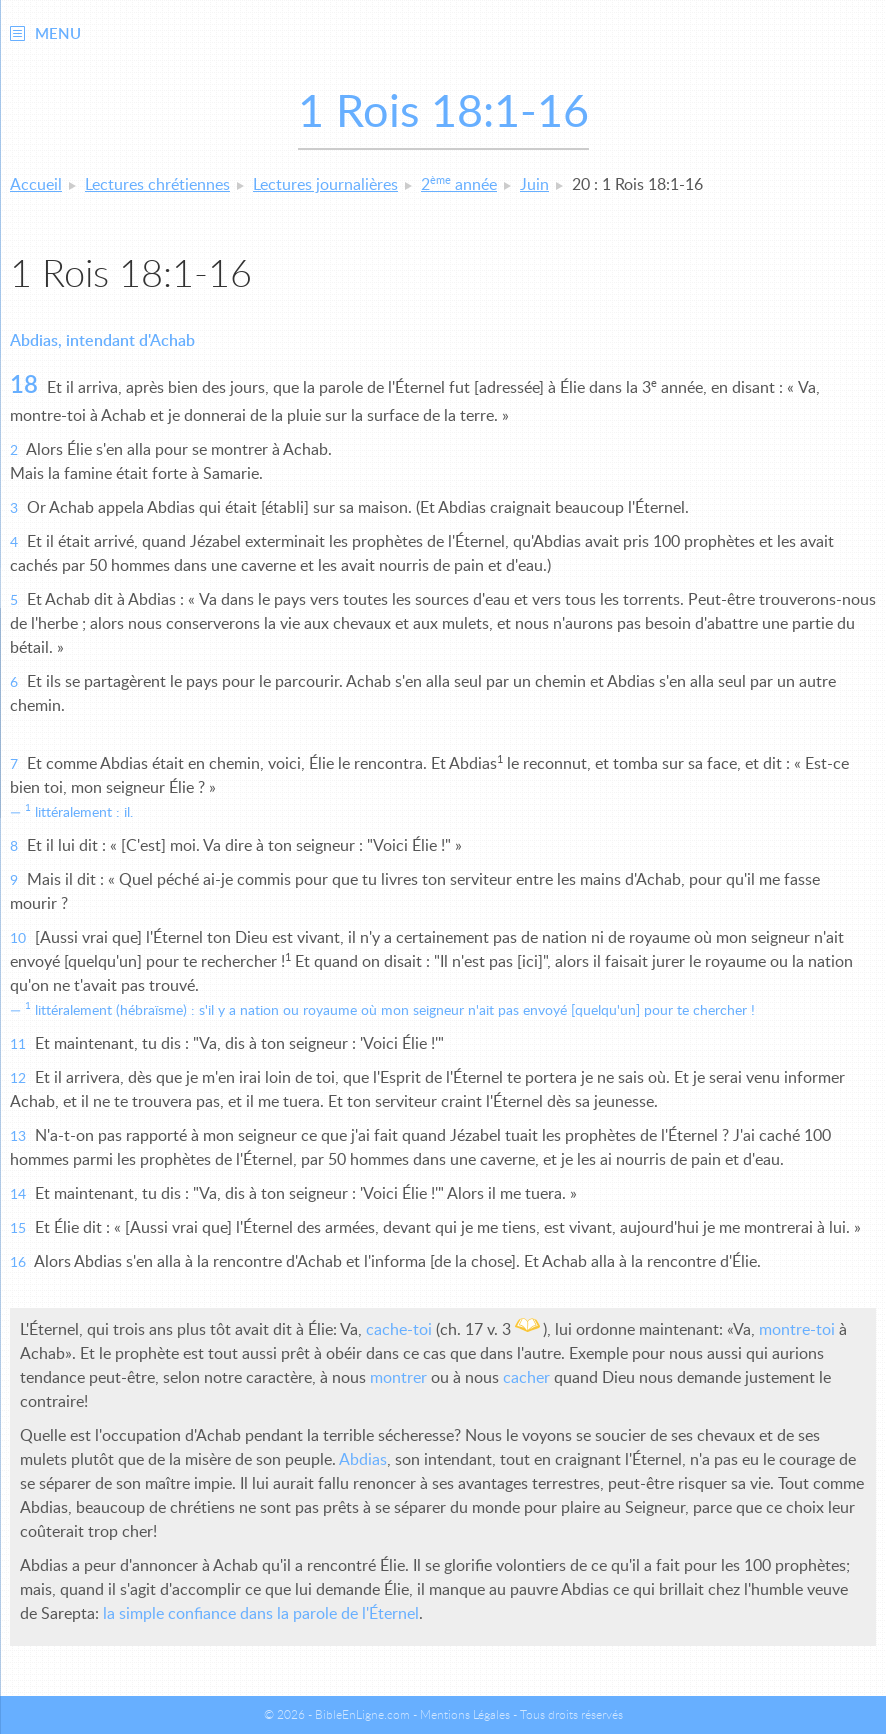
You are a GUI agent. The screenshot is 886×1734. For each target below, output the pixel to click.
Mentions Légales (465, 1715)
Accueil (36, 185)
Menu (58, 34)
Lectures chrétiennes (157, 185)
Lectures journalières (325, 185)
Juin (534, 185)
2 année (459, 185)
